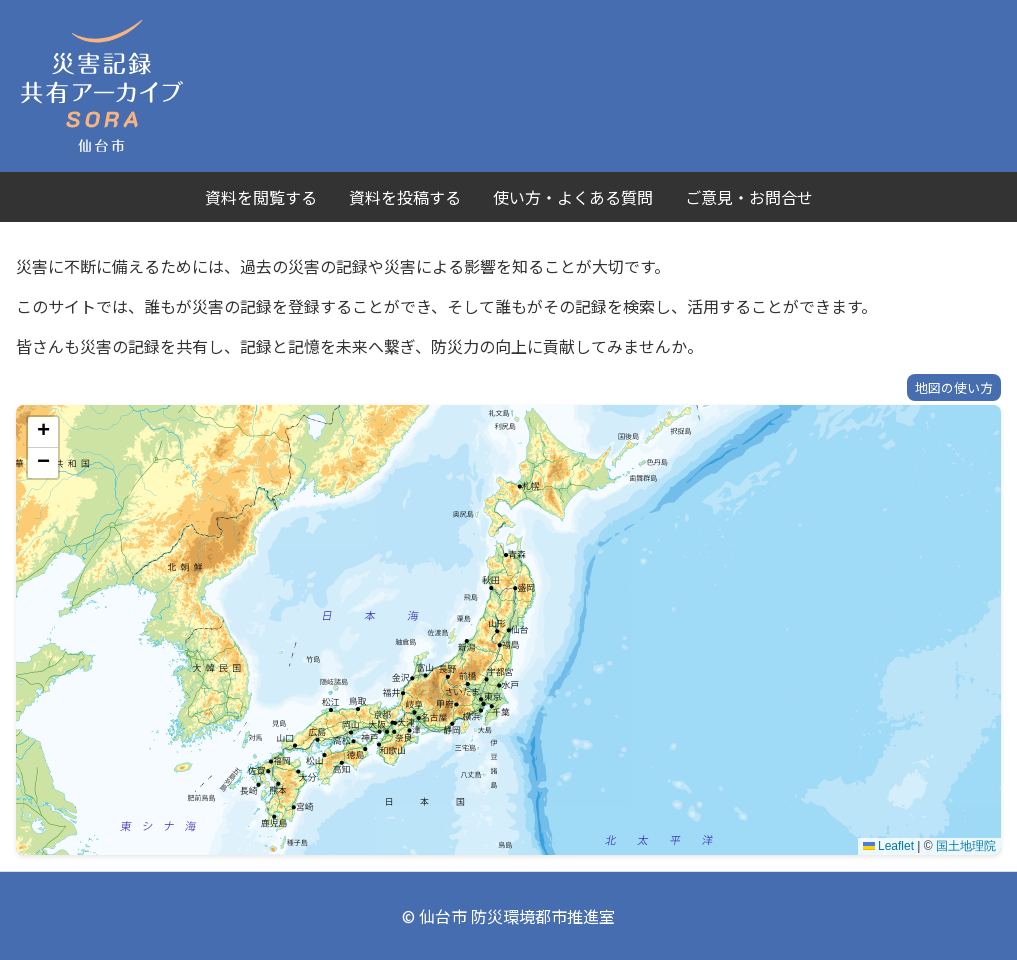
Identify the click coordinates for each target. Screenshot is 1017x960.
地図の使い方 (954, 387)
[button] (43, 432)
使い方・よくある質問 (573, 197)
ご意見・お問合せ (749, 197)
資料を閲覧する (261, 197)
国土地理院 (966, 846)
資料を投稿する (405, 197)
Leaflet (888, 846)
